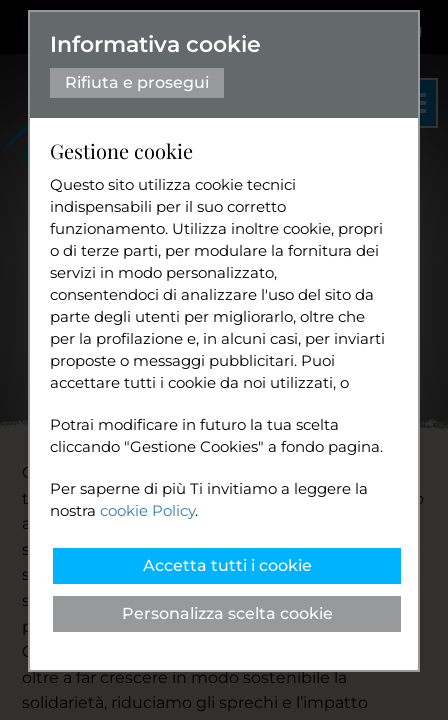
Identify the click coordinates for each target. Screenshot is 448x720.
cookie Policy (147, 510)
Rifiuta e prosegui (137, 82)
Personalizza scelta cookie (227, 613)
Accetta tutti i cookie (227, 565)
